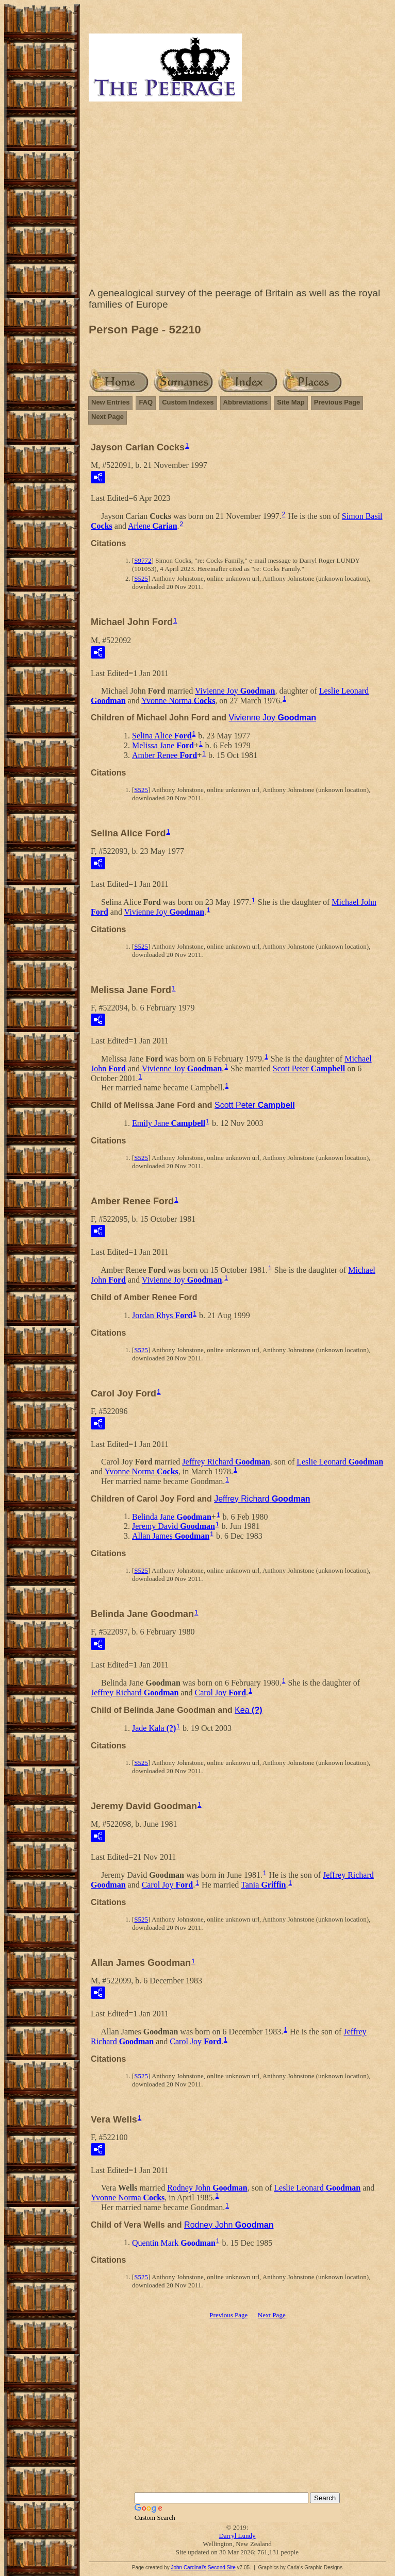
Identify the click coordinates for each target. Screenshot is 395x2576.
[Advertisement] (237, 197)
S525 (141, 578)
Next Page (107, 416)
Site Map (290, 402)
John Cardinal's (188, 2567)
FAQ (146, 402)
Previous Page (337, 402)
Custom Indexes (187, 402)
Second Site (222, 2567)
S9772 (142, 560)
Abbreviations (245, 402)
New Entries (110, 402)
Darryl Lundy (237, 2535)
